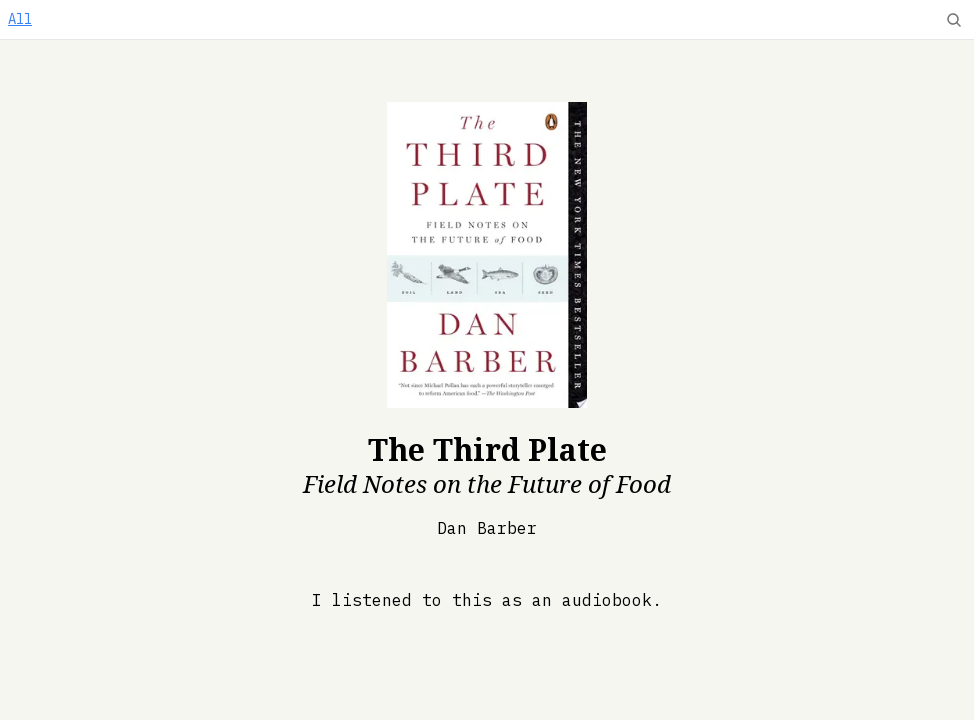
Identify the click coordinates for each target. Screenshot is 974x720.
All (20, 19)
